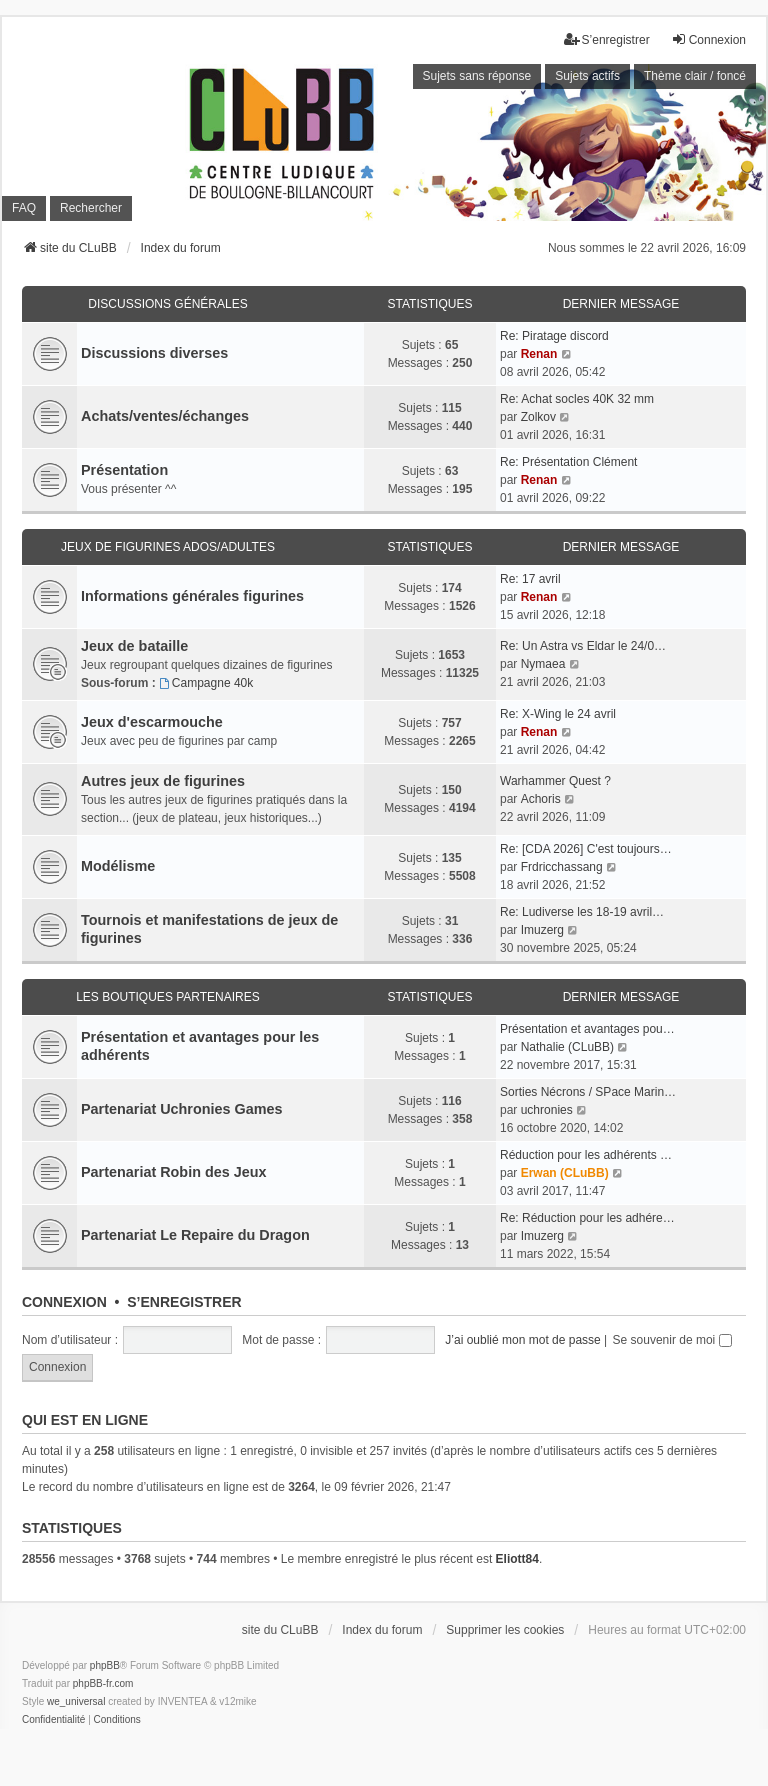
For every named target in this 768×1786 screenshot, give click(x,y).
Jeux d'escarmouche (152, 722)
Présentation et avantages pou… (587, 1029)
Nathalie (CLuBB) (567, 1047)
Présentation (124, 470)
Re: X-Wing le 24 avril (558, 714)
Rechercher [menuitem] (91, 208)
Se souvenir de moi (672, 1340)
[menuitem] (53, 1720)
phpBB (105, 1665)
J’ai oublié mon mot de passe (522, 1340)
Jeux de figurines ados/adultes (168, 547)
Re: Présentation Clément (568, 462)
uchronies (547, 1110)
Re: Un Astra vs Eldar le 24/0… (583, 646)
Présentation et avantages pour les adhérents (200, 1046)
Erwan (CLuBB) (565, 1173)
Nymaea (543, 664)
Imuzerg (542, 930)
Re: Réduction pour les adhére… (587, 1218)
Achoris (541, 799)
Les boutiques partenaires (168, 997)
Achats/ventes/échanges (165, 416)
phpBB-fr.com (103, 1683)
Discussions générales (167, 304)
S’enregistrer (184, 1302)
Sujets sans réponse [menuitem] (477, 76)
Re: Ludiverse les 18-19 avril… (582, 912)
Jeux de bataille (134, 646)
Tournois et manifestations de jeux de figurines (209, 929)
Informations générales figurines (192, 596)
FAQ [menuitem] (24, 208)
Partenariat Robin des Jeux (174, 1172)
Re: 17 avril (530, 579)
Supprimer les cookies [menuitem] (505, 1630)
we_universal (76, 1701)
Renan (539, 354)
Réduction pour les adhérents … (586, 1155)
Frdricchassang (562, 867)
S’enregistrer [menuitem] (607, 39)
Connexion (64, 1302)
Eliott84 (517, 1559)
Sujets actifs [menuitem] (587, 76)
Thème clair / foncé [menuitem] (695, 76)
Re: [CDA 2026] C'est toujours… (586, 849)
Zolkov (538, 417)
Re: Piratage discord (554, 336)
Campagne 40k (206, 683)
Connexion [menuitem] (708, 39)
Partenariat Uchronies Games (182, 1109)
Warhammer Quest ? (555, 781)
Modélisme (118, 866)
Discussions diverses (154, 353)
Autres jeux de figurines (163, 781)
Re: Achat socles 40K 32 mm (577, 399)
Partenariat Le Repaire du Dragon (195, 1235)
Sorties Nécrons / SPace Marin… (588, 1092)
